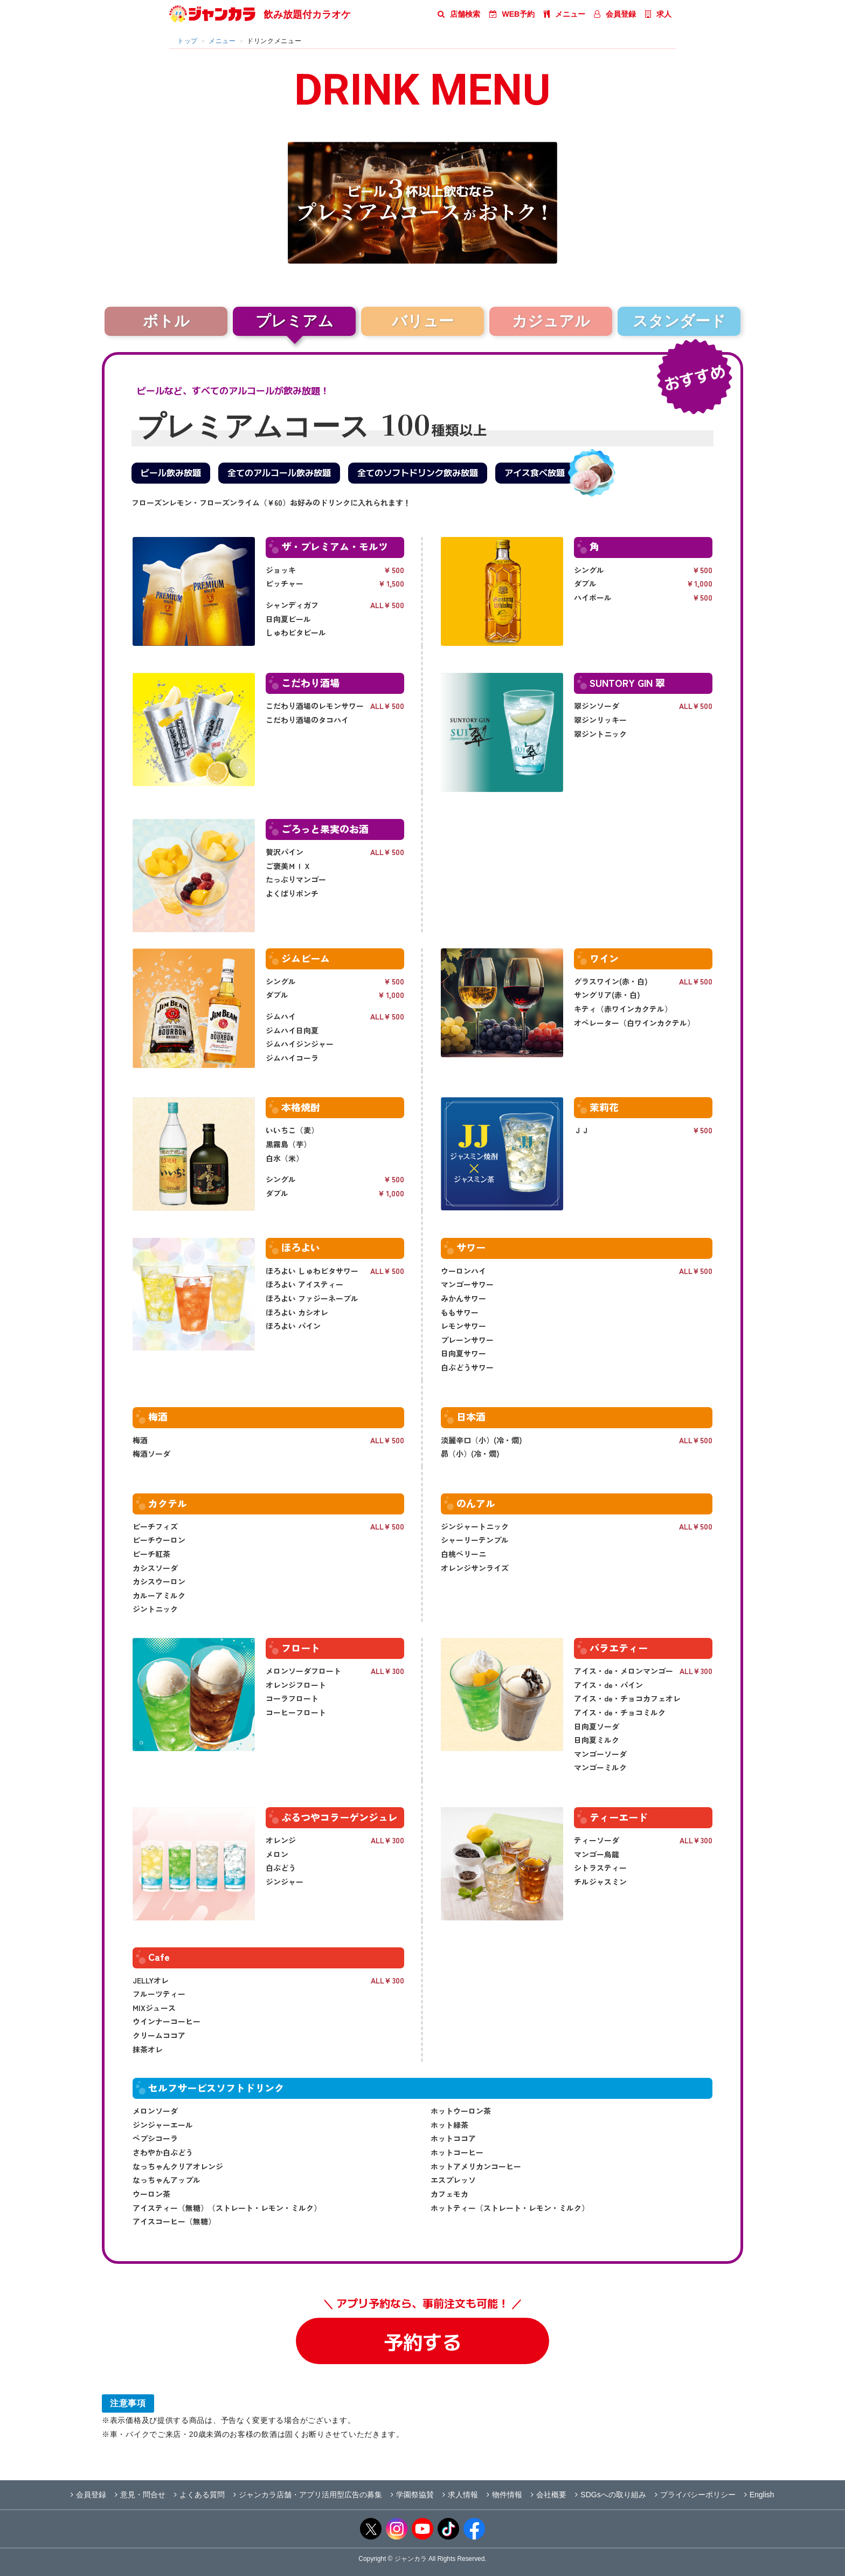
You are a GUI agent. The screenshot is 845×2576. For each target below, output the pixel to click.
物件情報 (504, 2494)
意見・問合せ (140, 2494)
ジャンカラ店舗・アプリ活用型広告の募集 (307, 2494)
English (759, 2494)
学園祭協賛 (412, 2494)
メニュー (564, 14)
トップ (187, 40)
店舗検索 (459, 14)
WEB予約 (512, 14)
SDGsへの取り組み (610, 2494)
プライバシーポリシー (695, 2494)
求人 (658, 14)
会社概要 (548, 2494)
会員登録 (615, 14)
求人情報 (460, 2494)
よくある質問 (199, 2494)
